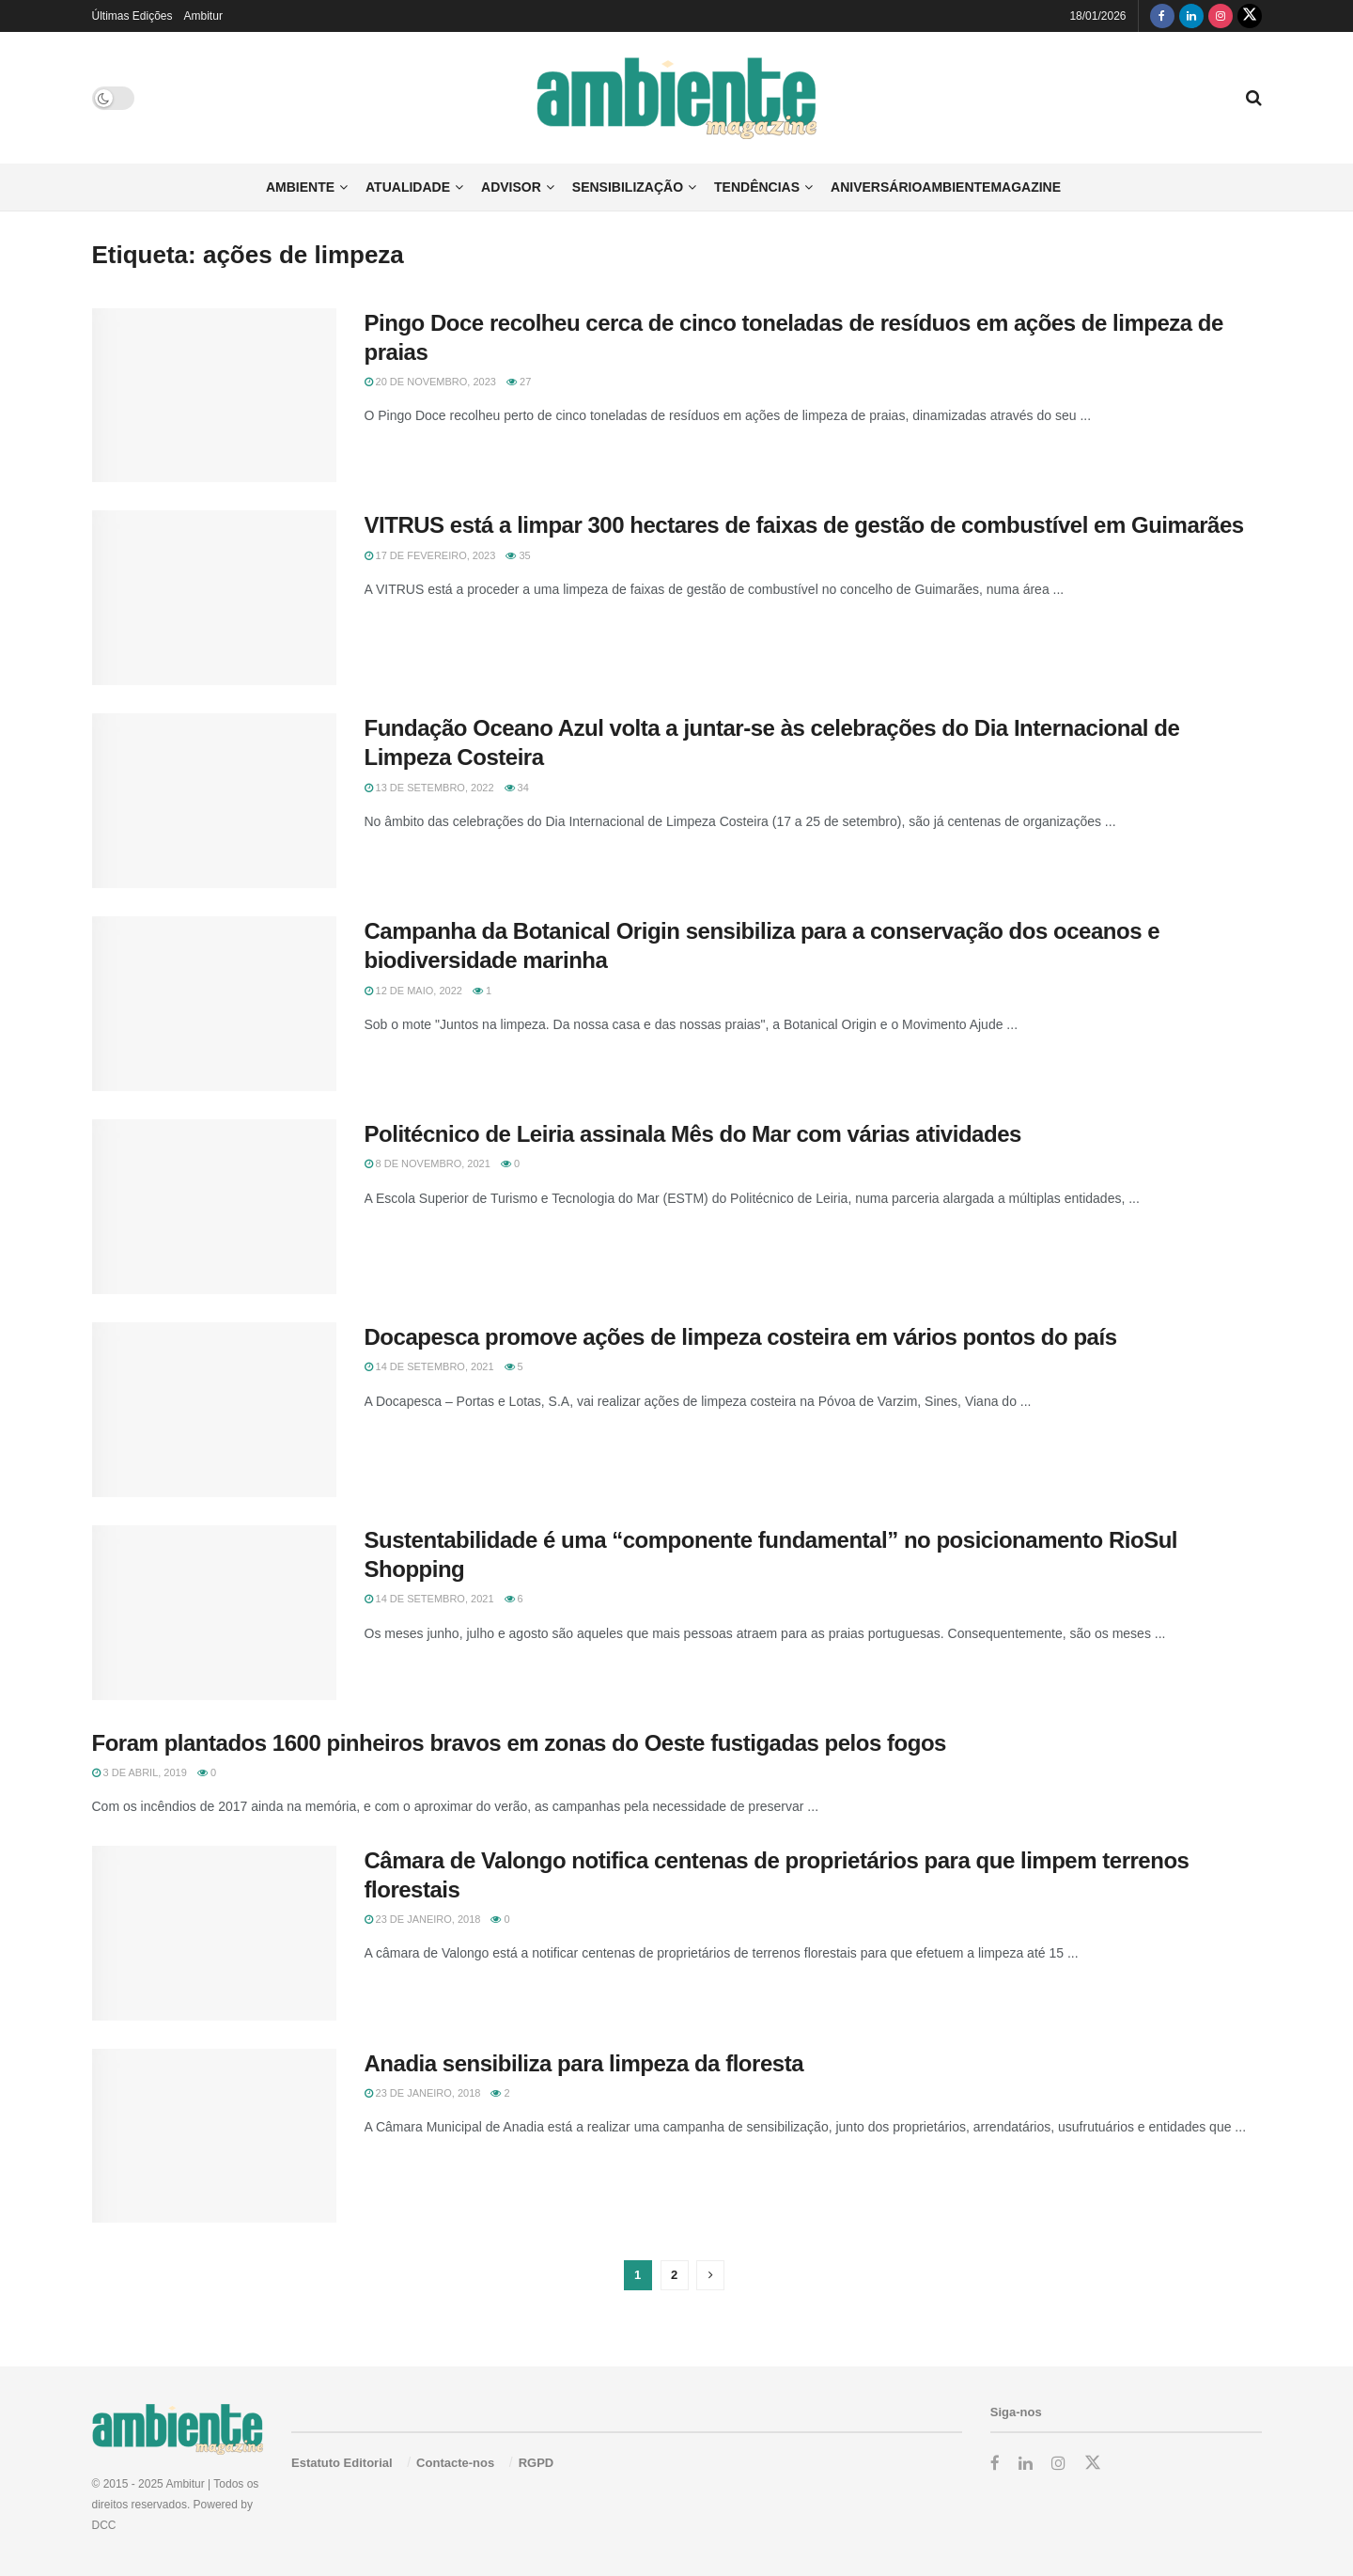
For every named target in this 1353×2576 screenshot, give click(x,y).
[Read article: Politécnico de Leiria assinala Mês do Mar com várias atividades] (214, 1206)
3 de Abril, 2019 (139, 1772)
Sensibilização (627, 187)
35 (517, 555)
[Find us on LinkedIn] (1191, 16)
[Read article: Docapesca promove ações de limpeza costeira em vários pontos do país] (214, 1409)
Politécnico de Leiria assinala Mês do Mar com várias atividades (693, 1134)
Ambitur (203, 16)
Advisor (511, 187)
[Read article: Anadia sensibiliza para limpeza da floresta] (214, 2136)
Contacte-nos (455, 2463)
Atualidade (407, 187)
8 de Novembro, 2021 (427, 1163)
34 (517, 787)
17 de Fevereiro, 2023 (430, 555)
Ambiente (300, 187)
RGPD (536, 2463)
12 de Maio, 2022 (413, 990)
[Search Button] (1254, 97)
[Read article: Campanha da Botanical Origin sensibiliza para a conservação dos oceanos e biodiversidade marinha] (214, 1003)
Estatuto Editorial (342, 2463)
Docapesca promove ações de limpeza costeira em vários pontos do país (741, 1337)
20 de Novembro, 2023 (430, 381)
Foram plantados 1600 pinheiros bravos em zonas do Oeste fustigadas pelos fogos (519, 1743)
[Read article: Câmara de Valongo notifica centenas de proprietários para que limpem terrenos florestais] (214, 1933)
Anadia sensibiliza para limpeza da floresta (584, 2063)
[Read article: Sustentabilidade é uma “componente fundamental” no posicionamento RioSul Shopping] (214, 1612)
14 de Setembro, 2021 (429, 1366)
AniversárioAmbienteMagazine (946, 187)
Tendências (757, 187)
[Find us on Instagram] (1220, 16)
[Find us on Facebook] (1162, 16)
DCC (104, 2525)
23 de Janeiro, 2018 (423, 1919)
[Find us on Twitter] (1249, 16)
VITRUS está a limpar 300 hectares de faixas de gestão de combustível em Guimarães (804, 525)
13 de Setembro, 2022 (429, 787)
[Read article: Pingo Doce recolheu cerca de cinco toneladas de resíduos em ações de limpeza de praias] (214, 395)
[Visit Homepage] (677, 98)
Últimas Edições (132, 16)
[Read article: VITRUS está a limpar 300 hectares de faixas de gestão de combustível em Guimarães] (214, 597)
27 (518, 381)
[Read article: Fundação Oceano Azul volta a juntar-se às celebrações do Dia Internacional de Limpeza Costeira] (214, 800)
